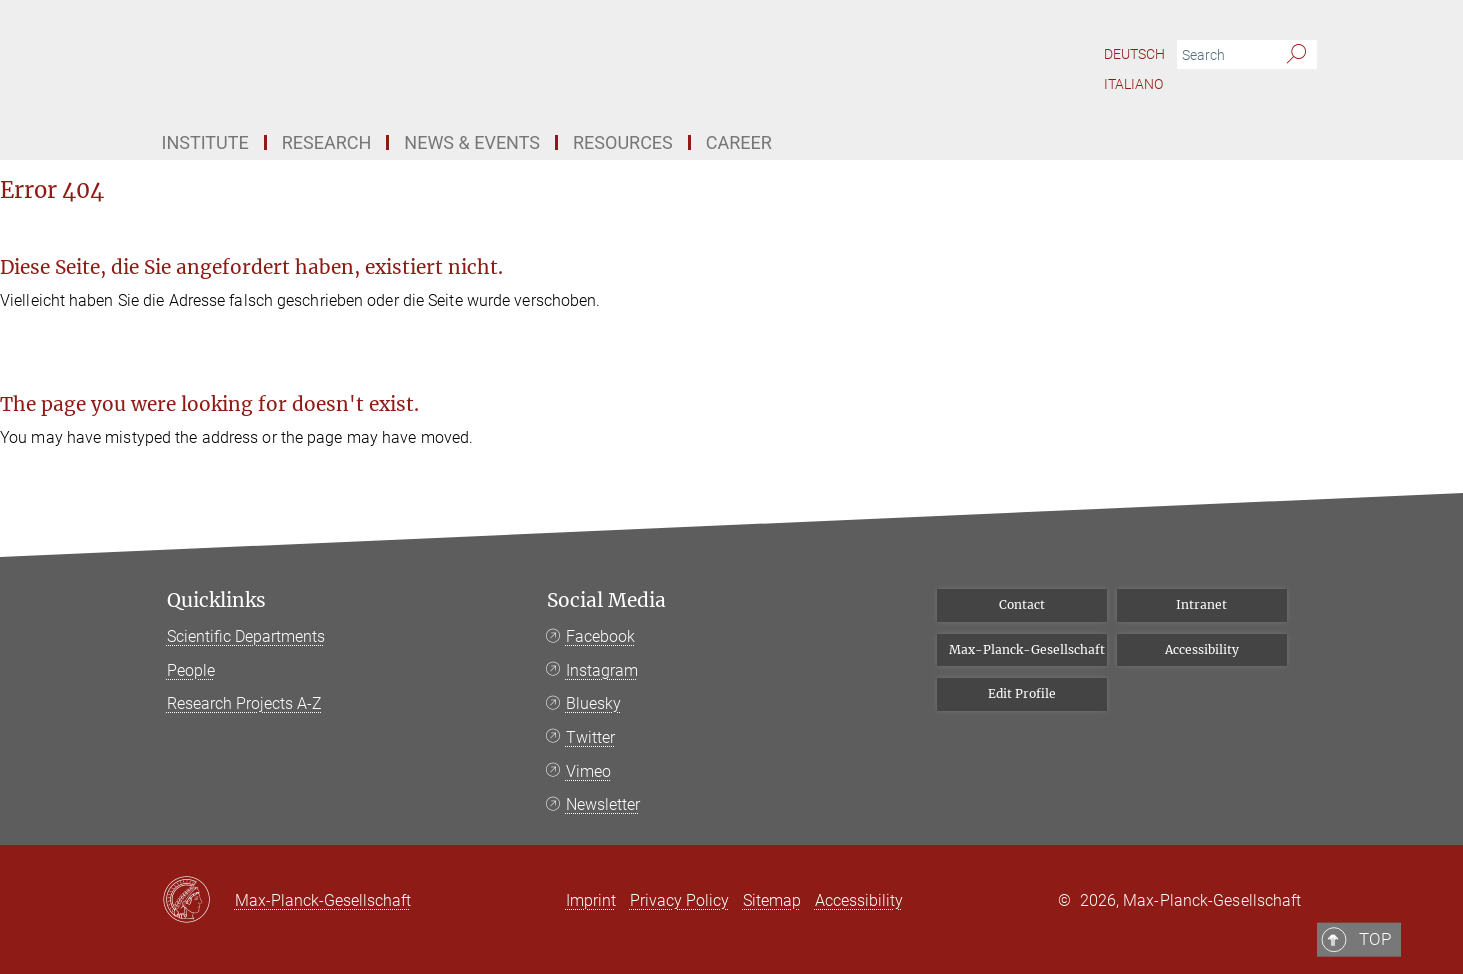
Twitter (590, 737)
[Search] (1296, 55)
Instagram (602, 670)
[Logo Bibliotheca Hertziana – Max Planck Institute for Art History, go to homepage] (537, 60)
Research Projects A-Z (244, 703)
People (191, 670)
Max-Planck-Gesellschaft (1027, 649)
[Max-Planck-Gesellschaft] (198, 901)
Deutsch (1134, 54)
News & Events (472, 142)
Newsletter (603, 804)
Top (1274, 517)
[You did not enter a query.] (1224, 55)
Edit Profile (1022, 693)
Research (327, 142)
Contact (1022, 604)
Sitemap (772, 900)
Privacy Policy (679, 900)
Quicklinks (216, 600)
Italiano (1133, 84)
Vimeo (588, 771)
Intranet (1201, 604)
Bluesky (593, 703)
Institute (205, 142)
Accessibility (1202, 649)
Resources (623, 142)
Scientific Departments (246, 636)
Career (739, 142)
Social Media (606, 600)
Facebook (600, 636)
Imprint (591, 900)
